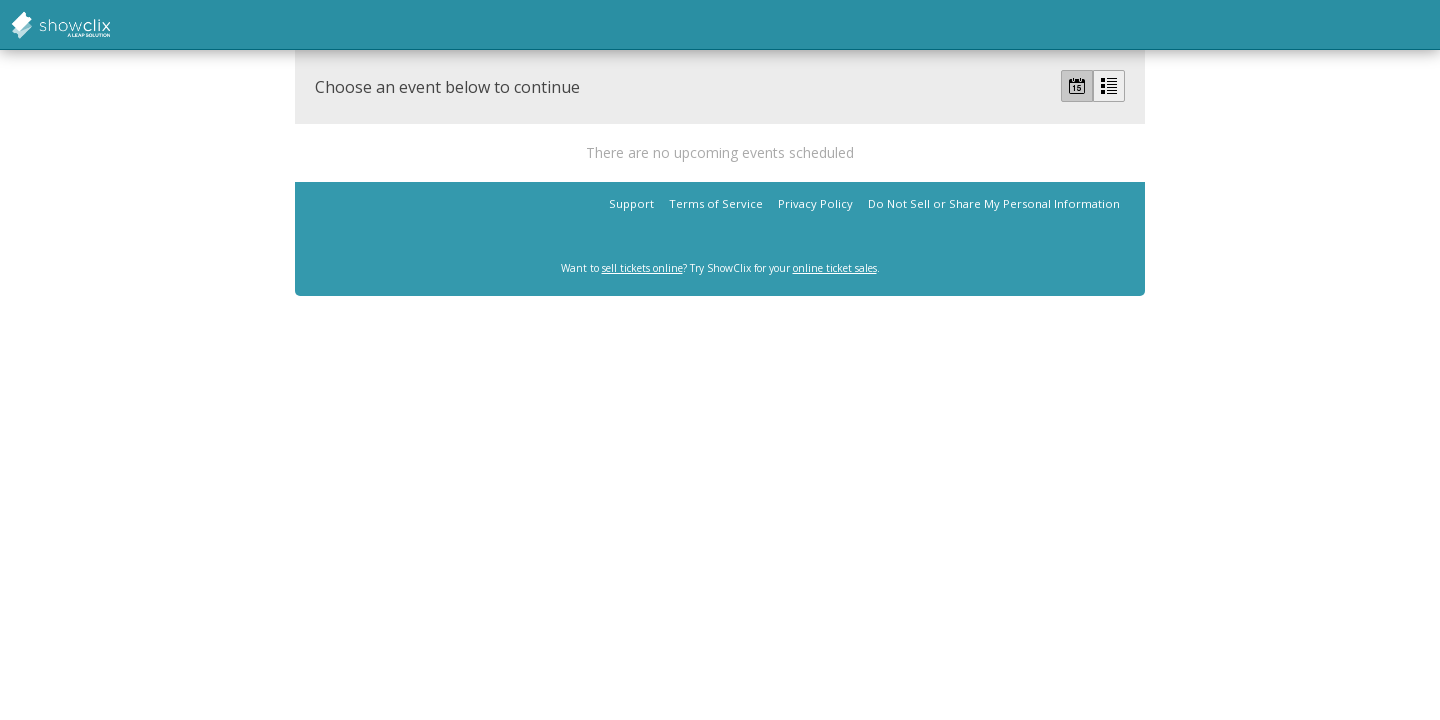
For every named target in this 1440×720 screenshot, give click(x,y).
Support (631, 203)
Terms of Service (716, 203)
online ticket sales (835, 268)
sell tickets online (642, 268)
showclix (110, 25)
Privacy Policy (815, 203)
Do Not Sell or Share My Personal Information (994, 203)
